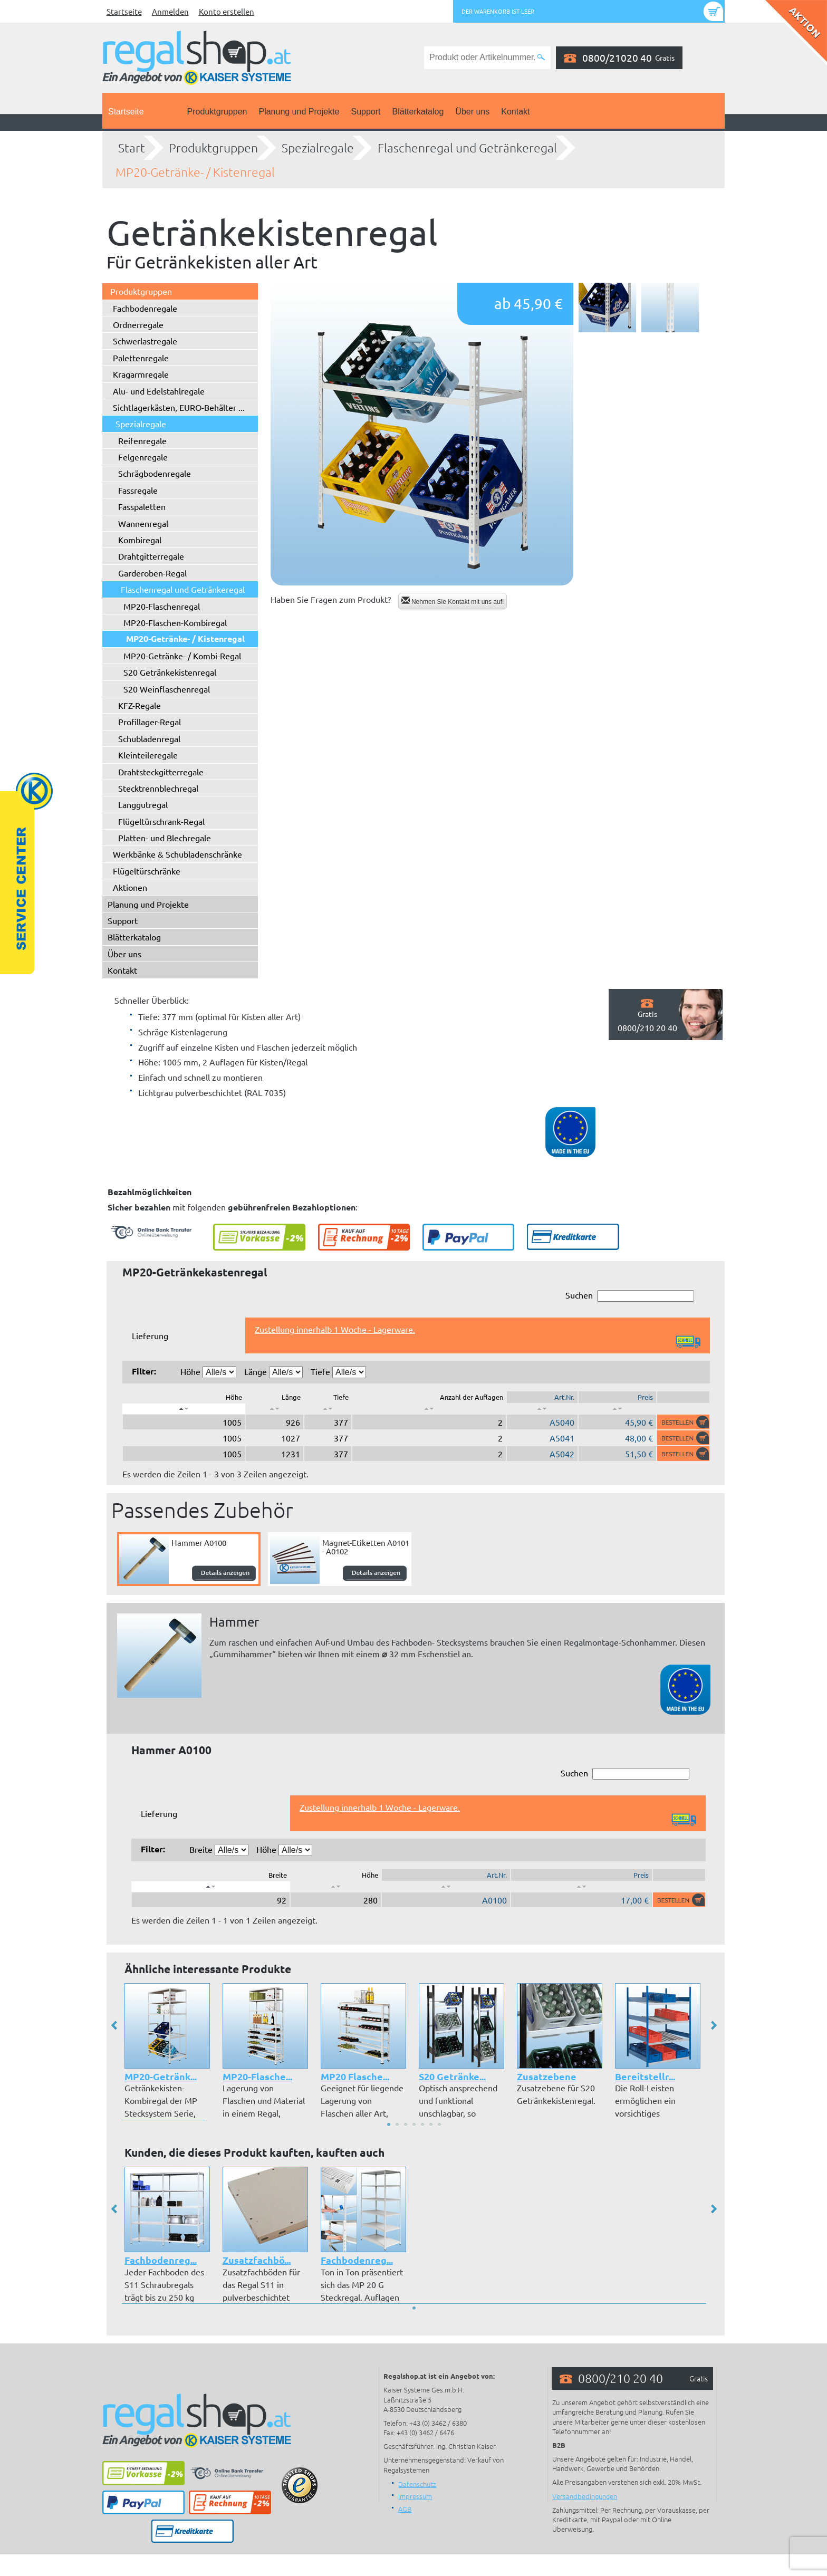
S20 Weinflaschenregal (166, 689)
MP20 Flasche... (355, 2076)
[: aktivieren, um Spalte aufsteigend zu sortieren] (274, 1409)
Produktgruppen (217, 111)
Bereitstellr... (645, 2076)
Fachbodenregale (145, 308)
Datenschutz (417, 2484)
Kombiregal (139, 539)
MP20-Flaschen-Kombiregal (175, 622)
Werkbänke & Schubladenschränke (177, 854)
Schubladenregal (149, 738)
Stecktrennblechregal (158, 788)
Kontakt (515, 111)
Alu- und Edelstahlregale (159, 391)
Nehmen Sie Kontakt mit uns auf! (452, 601)
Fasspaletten (142, 506)
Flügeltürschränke (146, 871)
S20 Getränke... (452, 2076)
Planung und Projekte (298, 111)
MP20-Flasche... (257, 2076)
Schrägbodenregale (154, 473)
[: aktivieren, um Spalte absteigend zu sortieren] (183, 1409)
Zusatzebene (546, 2076)
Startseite (124, 11)
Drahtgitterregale (151, 556)
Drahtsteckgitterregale (161, 771)
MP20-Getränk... (160, 2076)
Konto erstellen (226, 11)
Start (131, 147)
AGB (404, 2509)
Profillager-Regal (149, 721)
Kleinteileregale (148, 754)
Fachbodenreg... (160, 2260)
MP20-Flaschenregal (161, 606)
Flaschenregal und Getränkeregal (467, 147)
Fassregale (138, 490)
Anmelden (170, 11)
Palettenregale (141, 357)
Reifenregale (142, 440)
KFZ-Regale (139, 705)
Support (365, 111)
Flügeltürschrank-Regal (161, 821)
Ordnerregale (138, 324)
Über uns (472, 111)
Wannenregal (143, 523)
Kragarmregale (141, 374)
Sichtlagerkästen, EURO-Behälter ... (179, 407)
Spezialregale (318, 147)
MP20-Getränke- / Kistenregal (195, 172)
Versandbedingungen (584, 2496)
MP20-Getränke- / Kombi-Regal (182, 655)
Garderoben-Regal (152, 573)
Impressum (415, 2496)
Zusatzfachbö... (257, 2260)
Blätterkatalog (418, 111)
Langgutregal (143, 804)
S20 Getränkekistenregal (169, 672)
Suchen (629, 1296)
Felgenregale (143, 456)
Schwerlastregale (145, 340)
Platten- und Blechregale (164, 837)
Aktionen (130, 887)
